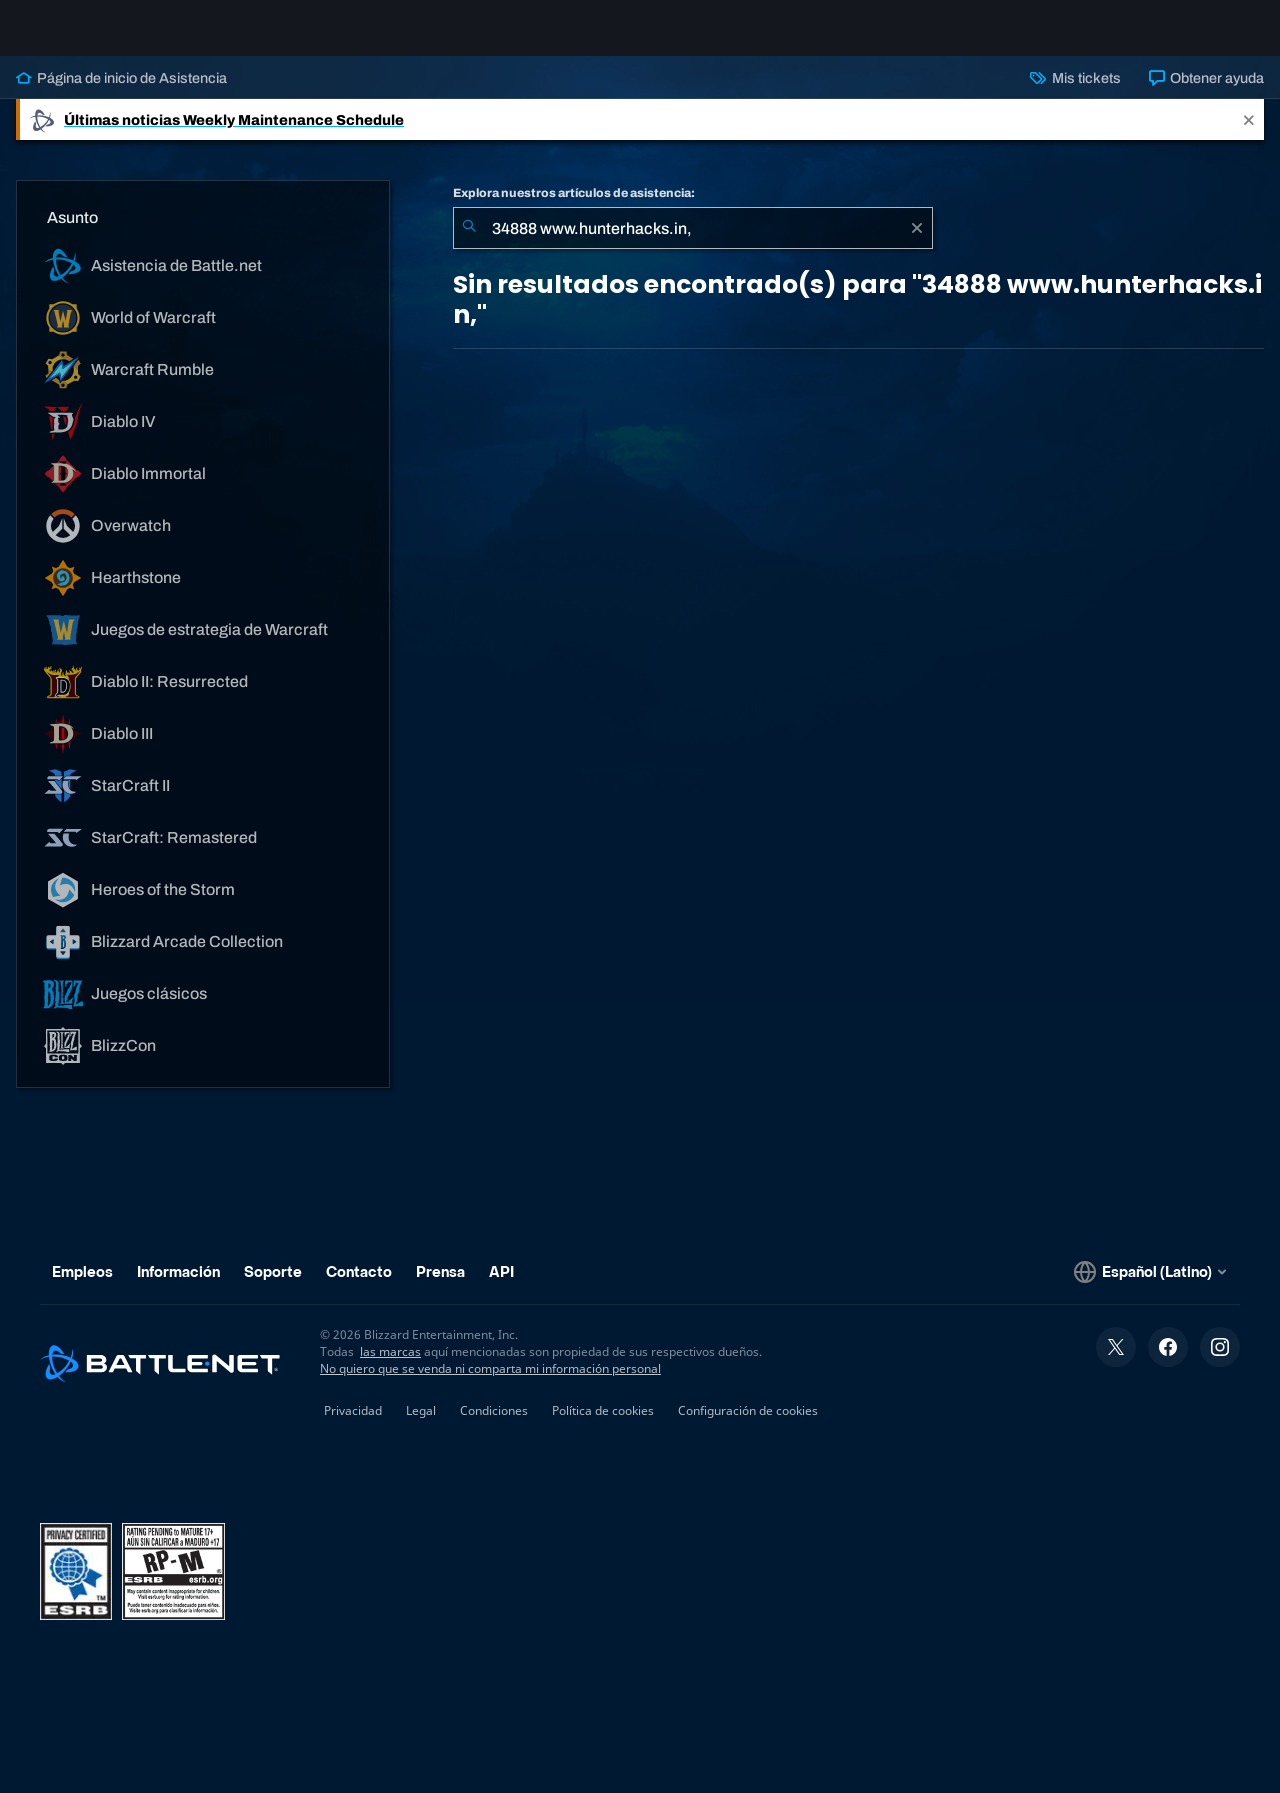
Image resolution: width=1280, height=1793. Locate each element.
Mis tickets (1075, 94)
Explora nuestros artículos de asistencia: (574, 209)
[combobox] (693, 244)
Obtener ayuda (1206, 94)
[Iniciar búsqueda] (469, 244)
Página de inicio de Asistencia (121, 94)
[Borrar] (917, 244)
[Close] (1249, 135)
